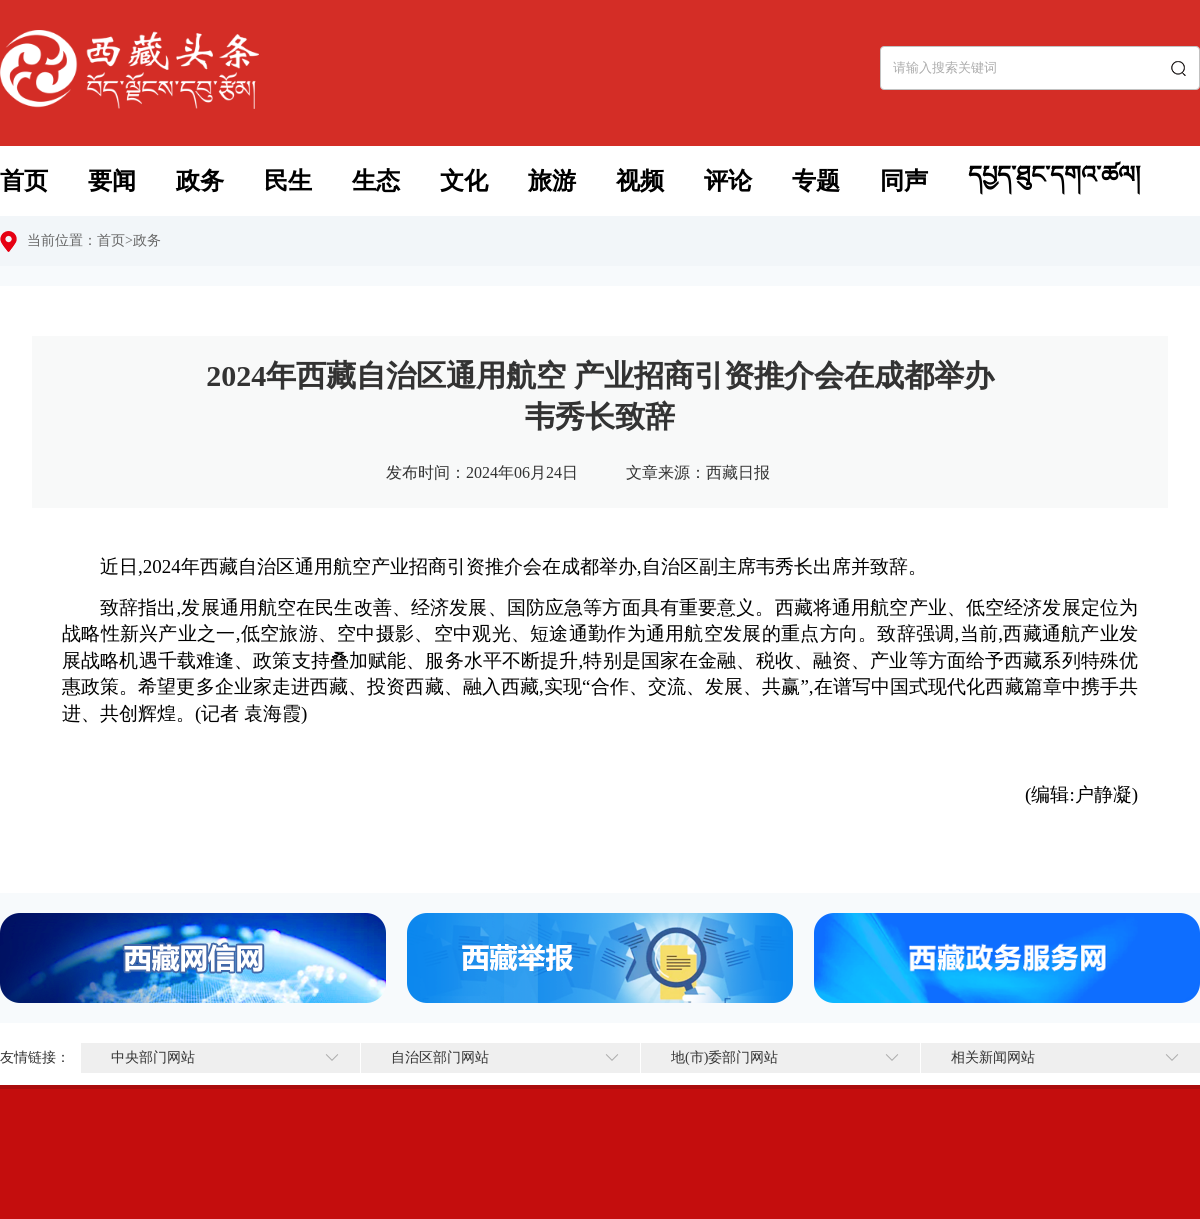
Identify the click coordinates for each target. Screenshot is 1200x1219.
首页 (24, 181)
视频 (640, 181)
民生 (288, 181)
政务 (200, 181)
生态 (376, 181)
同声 (904, 181)
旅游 (552, 181)
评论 (728, 181)
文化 (464, 181)
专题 (816, 181)
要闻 (112, 181)
